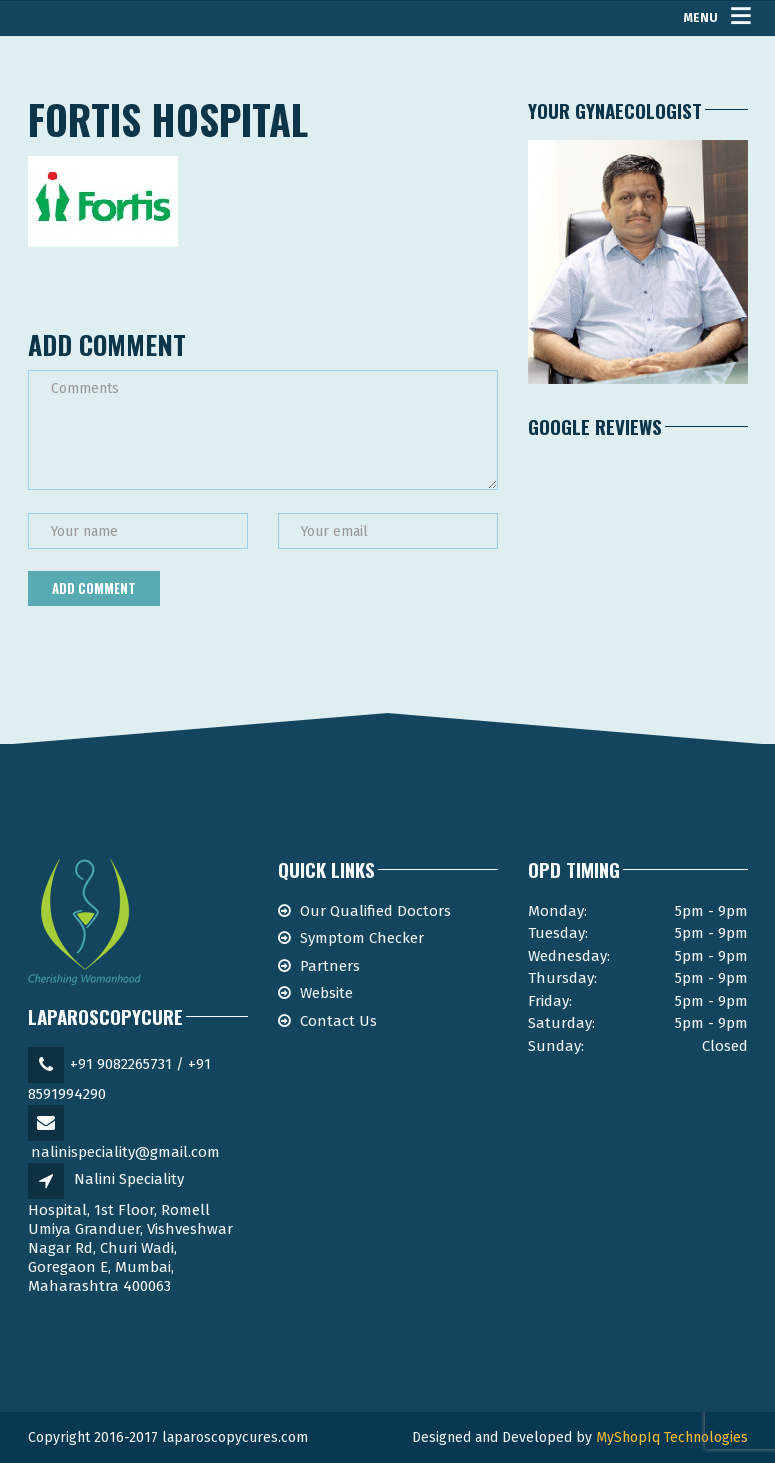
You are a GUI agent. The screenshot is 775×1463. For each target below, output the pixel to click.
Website (326, 993)
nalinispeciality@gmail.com (125, 1152)
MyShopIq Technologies (672, 1437)
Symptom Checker (362, 938)
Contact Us (338, 1021)
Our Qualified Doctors (375, 911)
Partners (330, 966)
